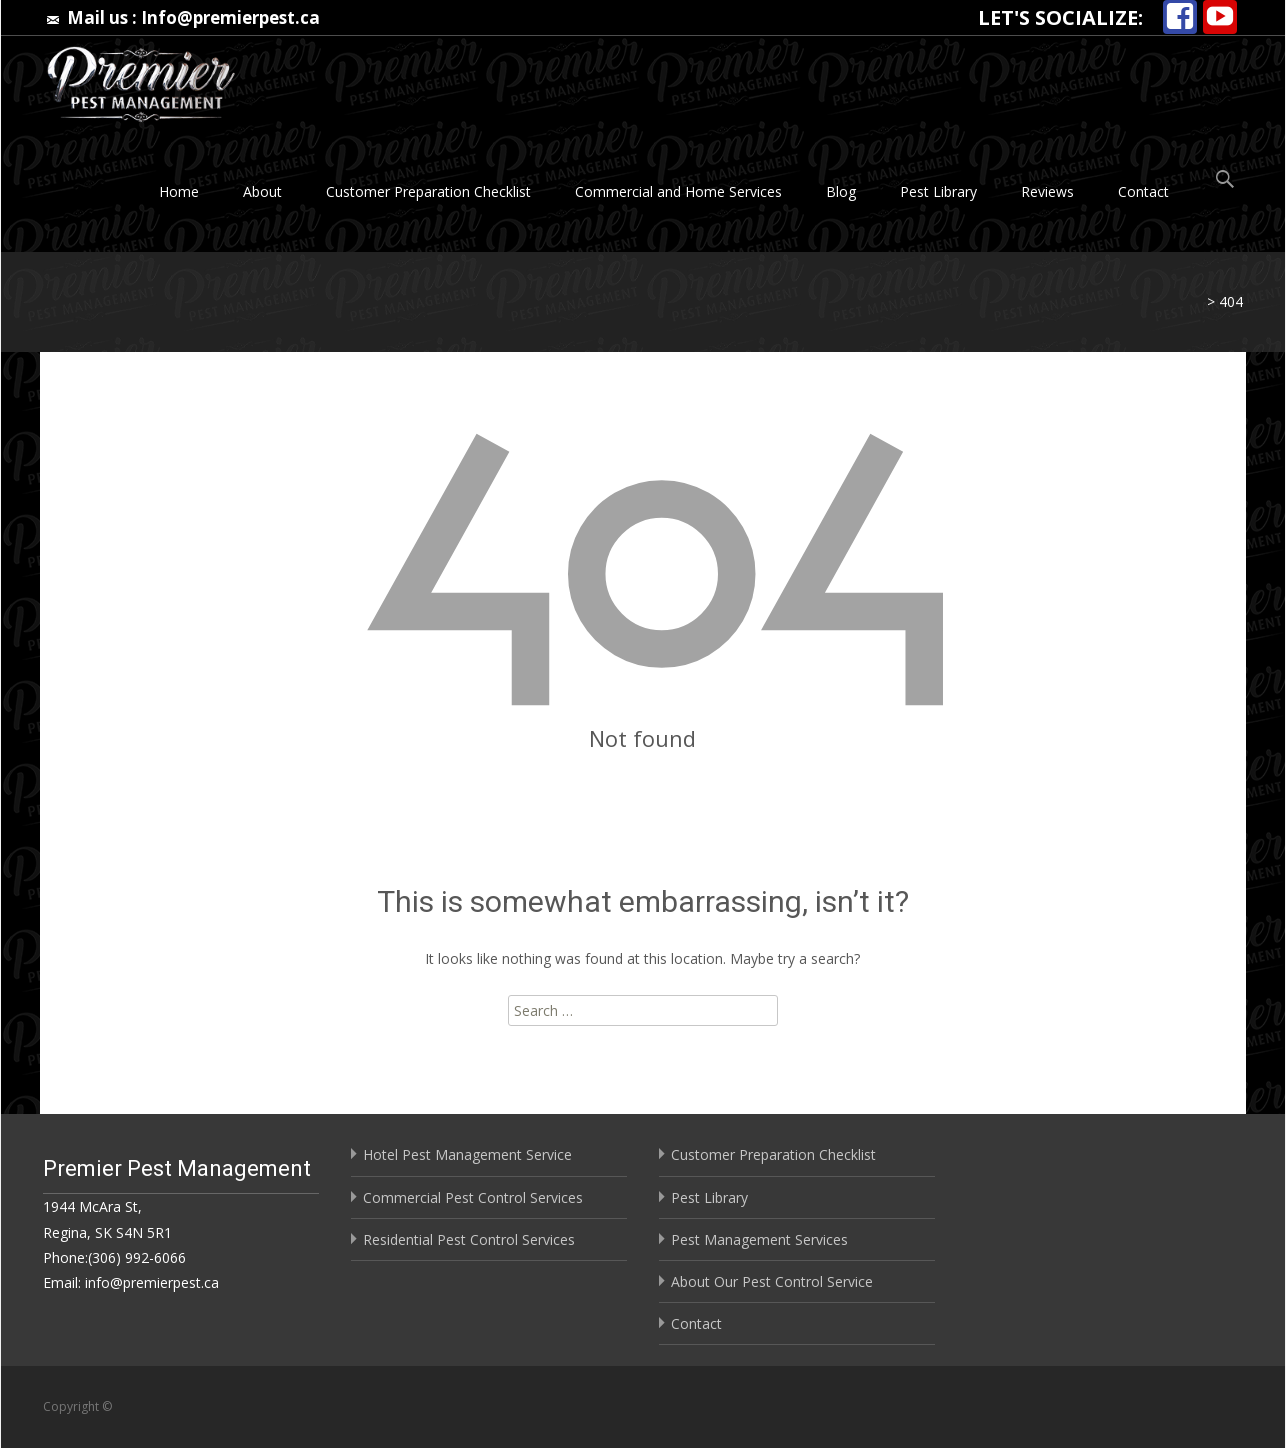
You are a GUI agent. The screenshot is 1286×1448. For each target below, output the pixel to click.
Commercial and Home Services (678, 191)
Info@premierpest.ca (230, 17)
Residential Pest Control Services (469, 1239)
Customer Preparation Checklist (428, 191)
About (262, 191)
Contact (1143, 191)
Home (179, 191)
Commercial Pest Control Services (473, 1197)
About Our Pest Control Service (772, 1281)
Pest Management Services (759, 1239)
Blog (841, 191)
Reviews (1047, 191)
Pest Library (938, 191)
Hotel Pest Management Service (467, 1154)
